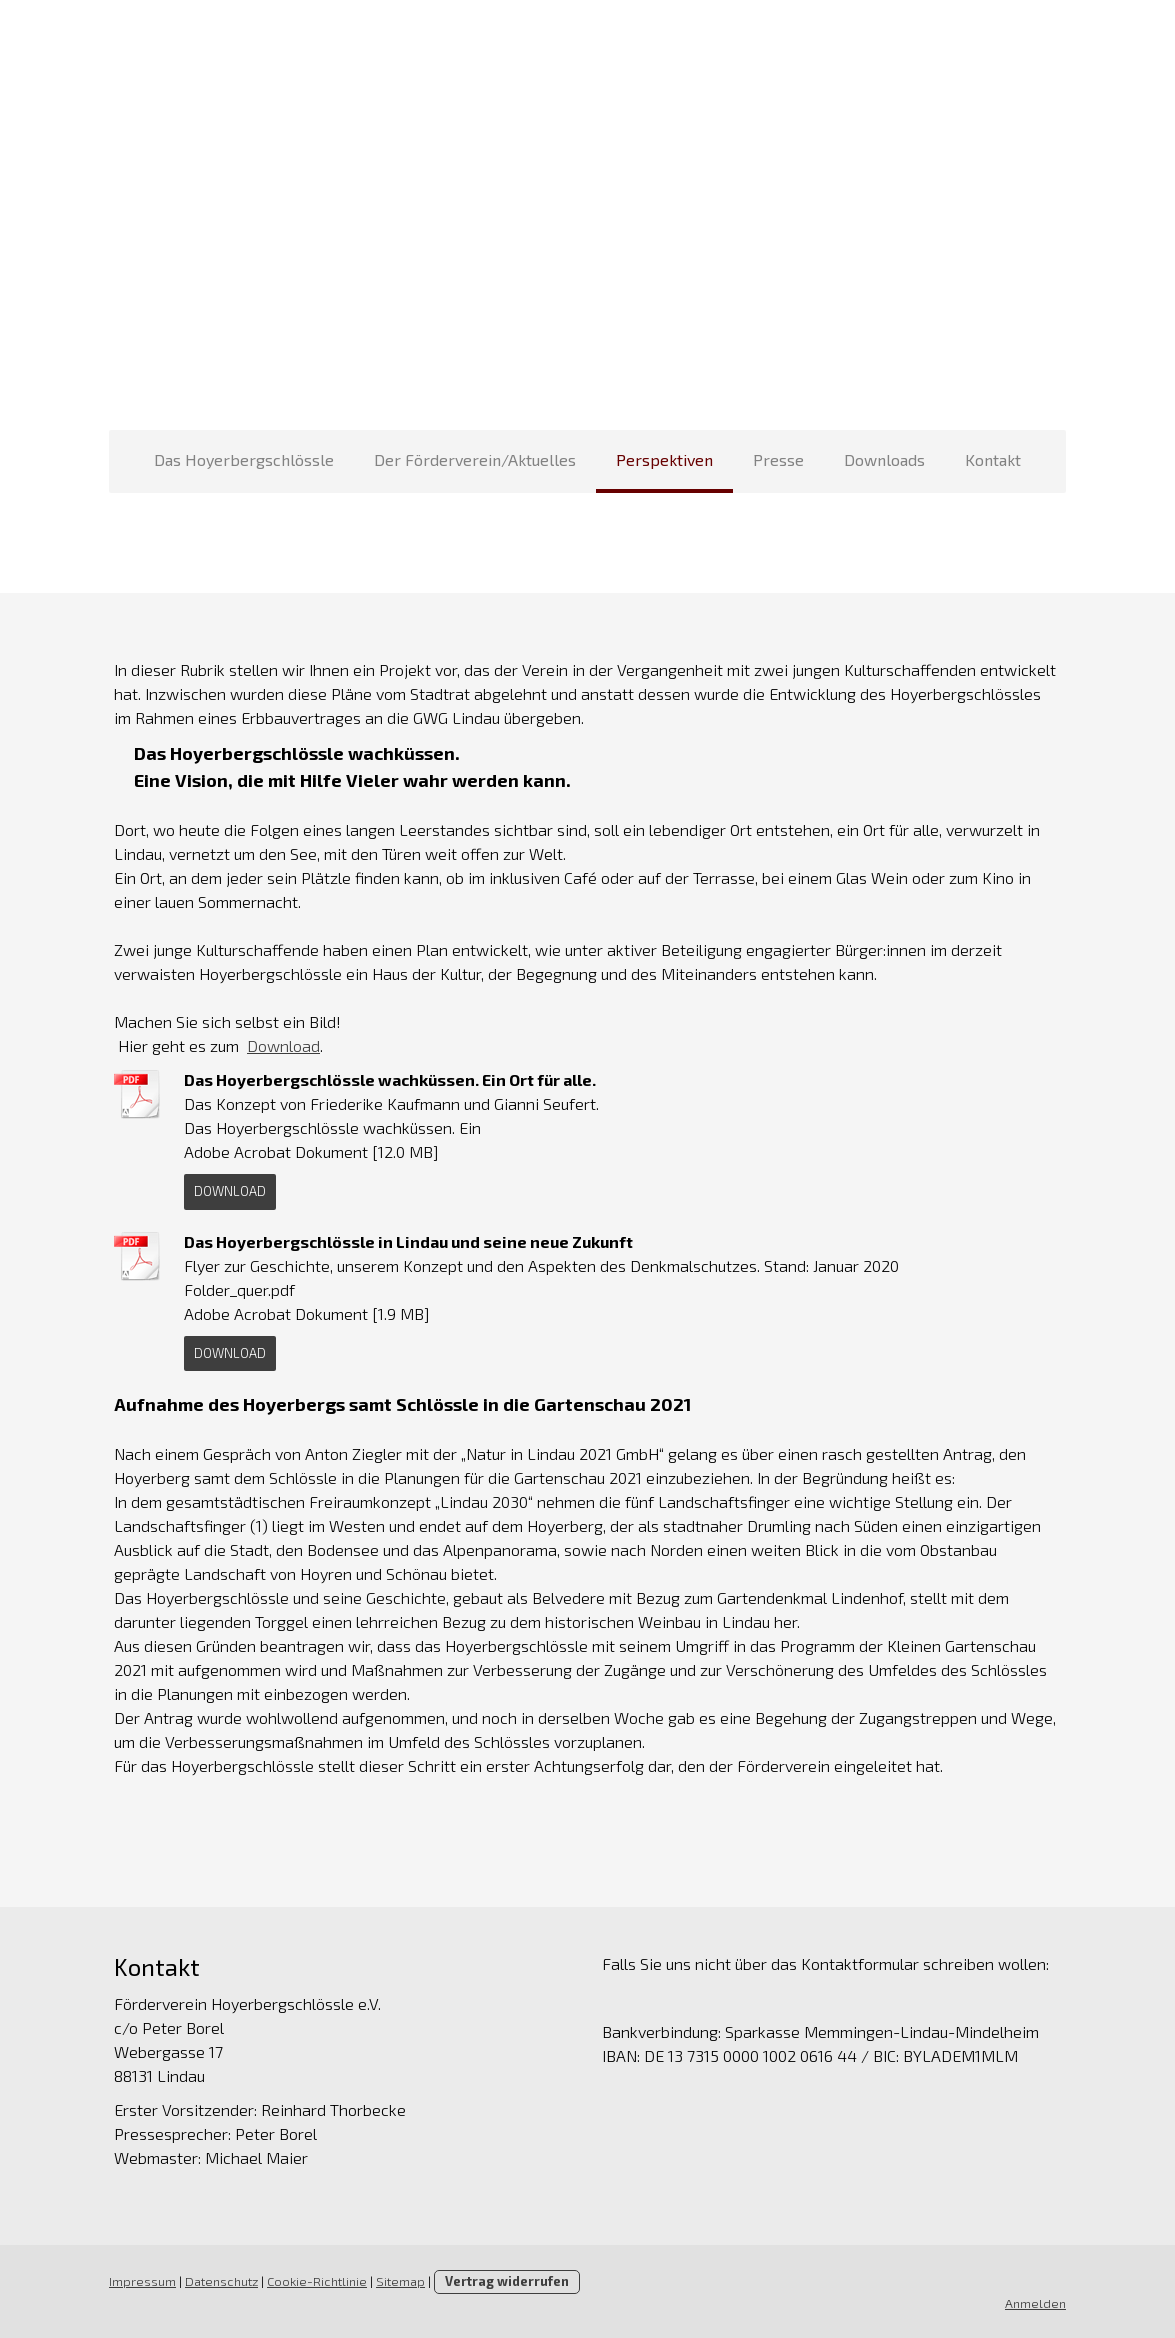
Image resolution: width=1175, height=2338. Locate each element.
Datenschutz (220, 2281)
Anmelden (1037, 2303)
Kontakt (993, 459)
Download (282, 1045)
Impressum (141, 2281)
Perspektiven (664, 459)
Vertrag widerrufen (506, 2281)
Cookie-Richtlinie (316, 2281)
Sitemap (399, 2281)
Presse (778, 459)
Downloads (884, 459)
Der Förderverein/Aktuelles (475, 459)
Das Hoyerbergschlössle (244, 459)
